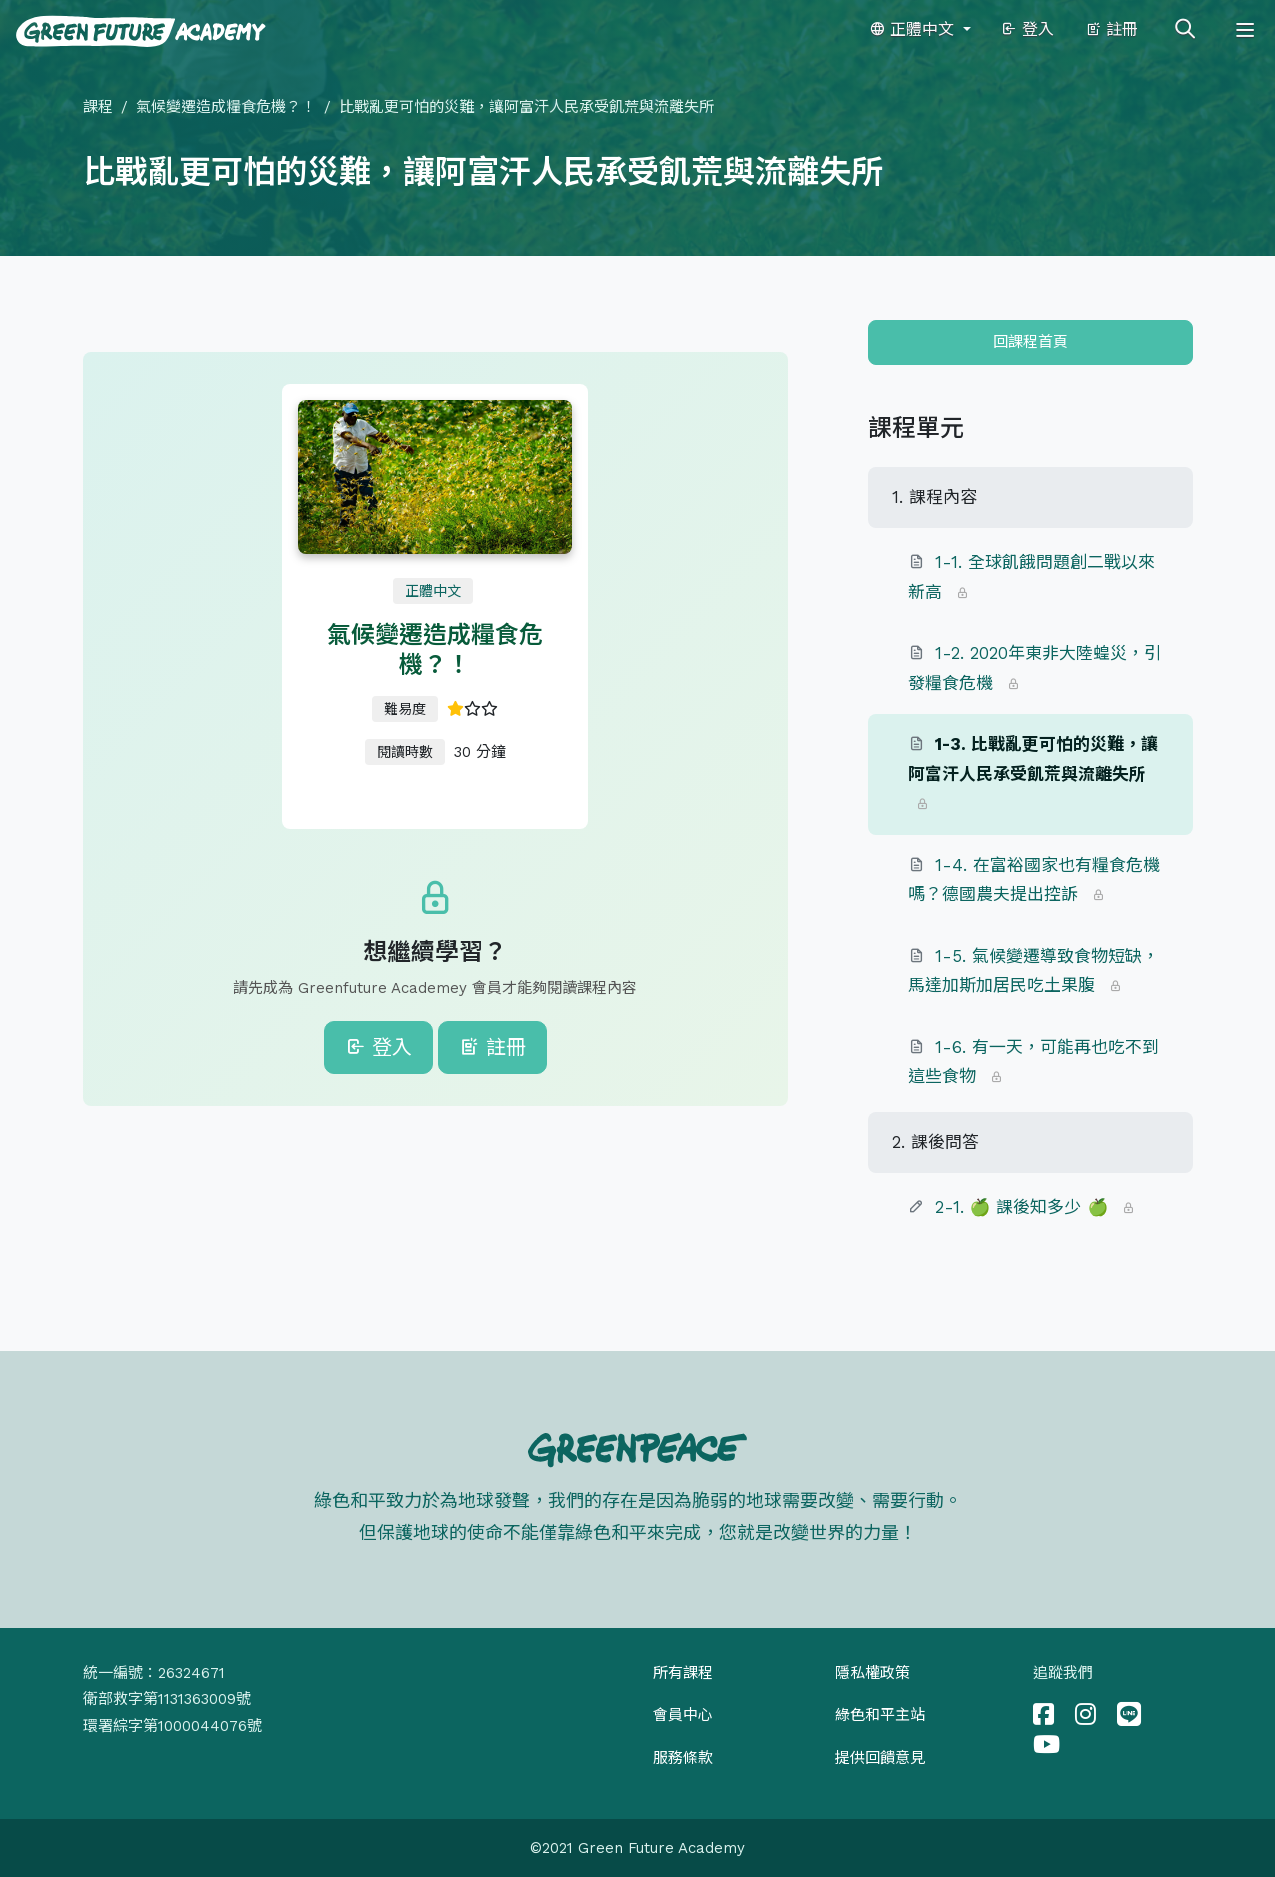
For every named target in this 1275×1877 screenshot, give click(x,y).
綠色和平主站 (880, 1715)
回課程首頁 (1030, 342)
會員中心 (683, 1715)
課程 (98, 107)
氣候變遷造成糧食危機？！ (226, 107)
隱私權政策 (872, 1673)
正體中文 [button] (914, 29)
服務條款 (683, 1758)
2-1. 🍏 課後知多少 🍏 (1022, 1207)
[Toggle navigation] (1245, 30)
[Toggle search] (1185, 30)
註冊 (1111, 29)
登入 (1027, 29)
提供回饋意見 (880, 1758)
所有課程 (683, 1673)
